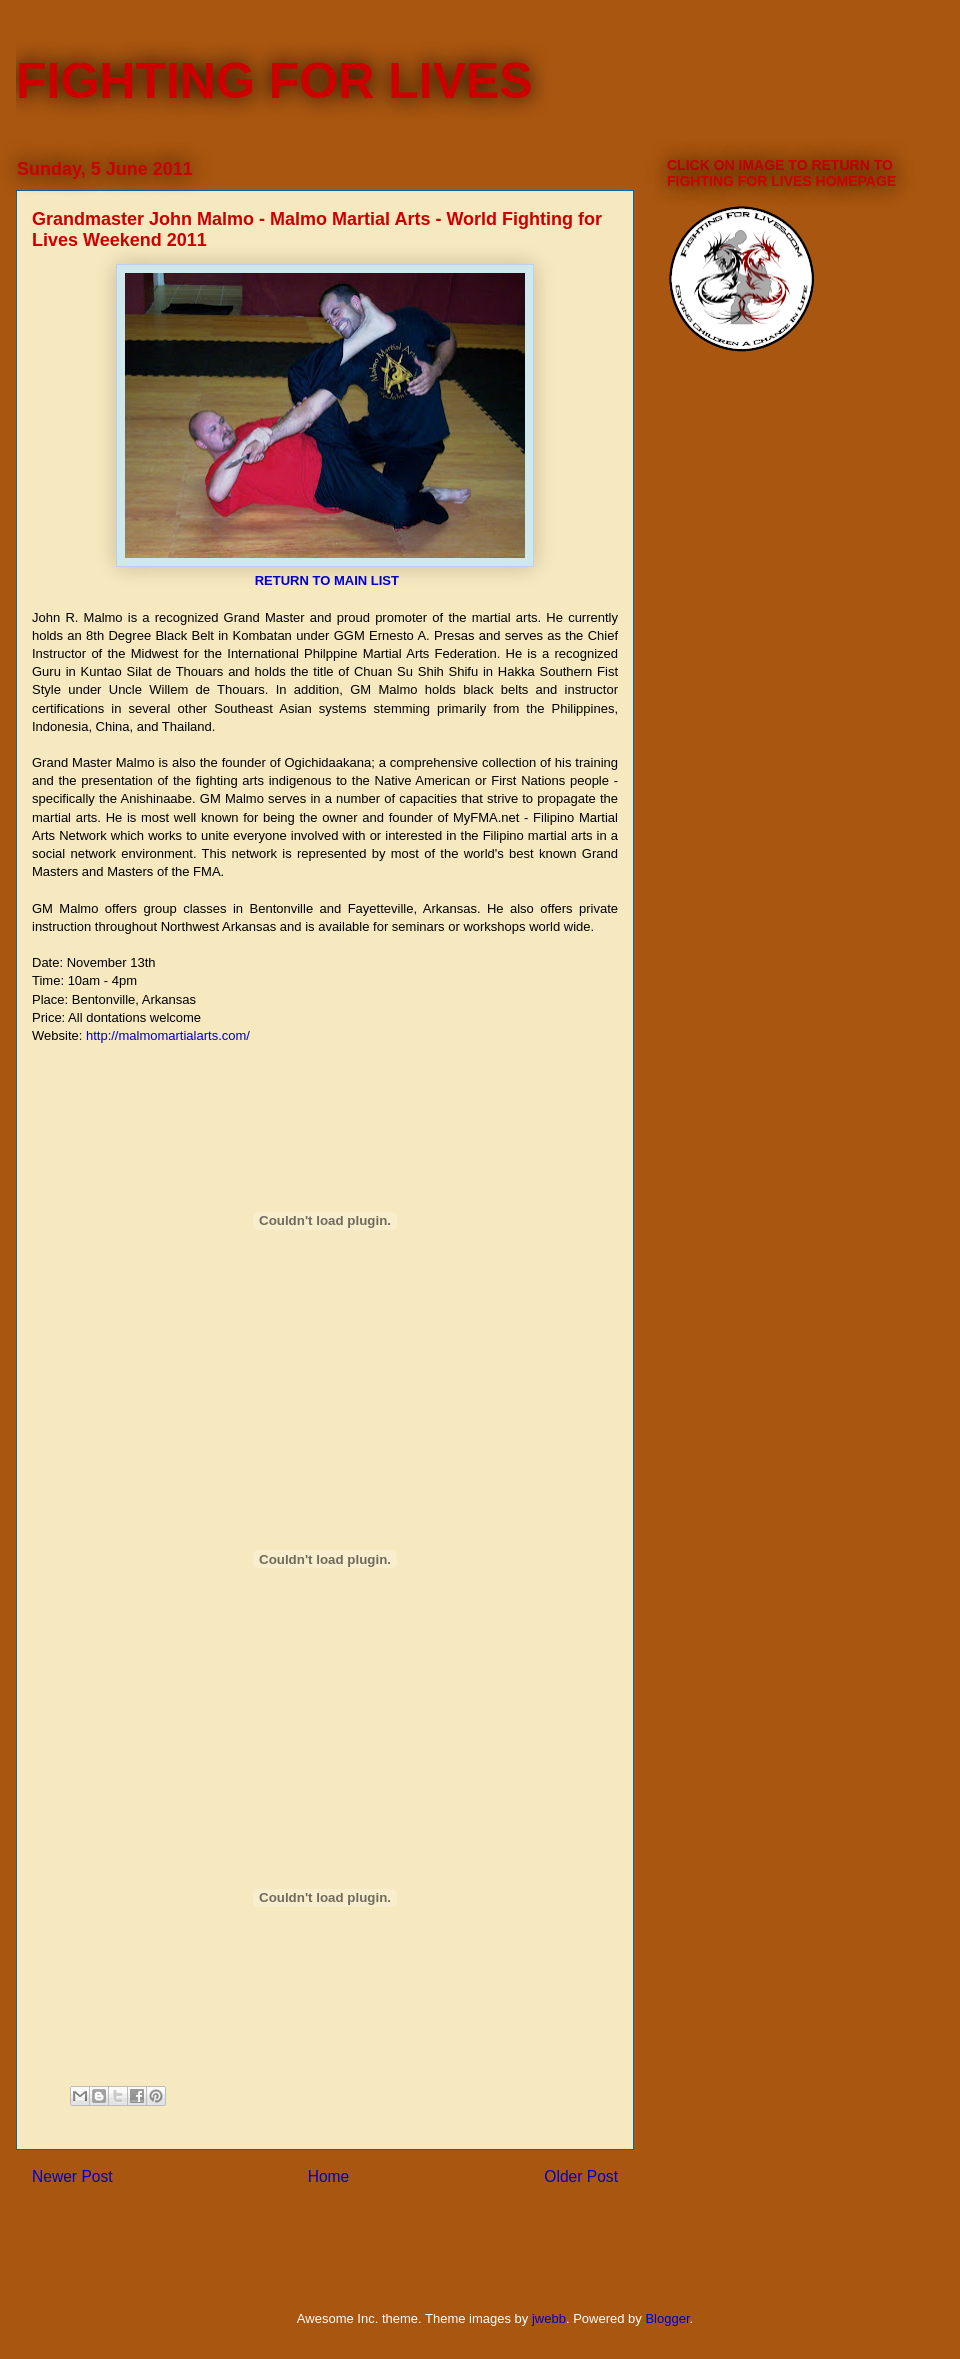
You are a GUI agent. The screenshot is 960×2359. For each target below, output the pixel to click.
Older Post (581, 2176)
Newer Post (72, 2176)
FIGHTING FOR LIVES (274, 81)
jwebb (549, 2318)
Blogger (667, 2318)
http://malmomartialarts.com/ (168, 1035)
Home (329, 2176)
